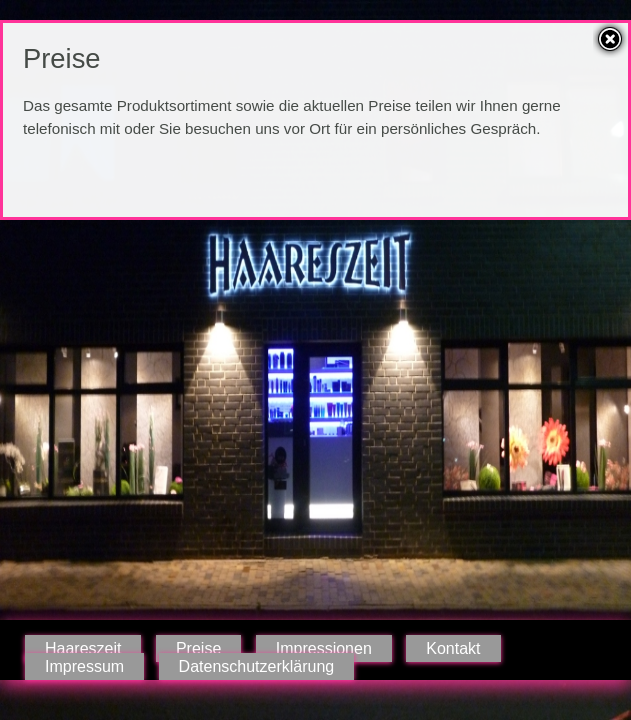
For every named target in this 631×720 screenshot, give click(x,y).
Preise (198, 648)
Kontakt (453, 648)
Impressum (84, 666)
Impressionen (324, 648)
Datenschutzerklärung (257, 666)
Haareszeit (83, 648)
